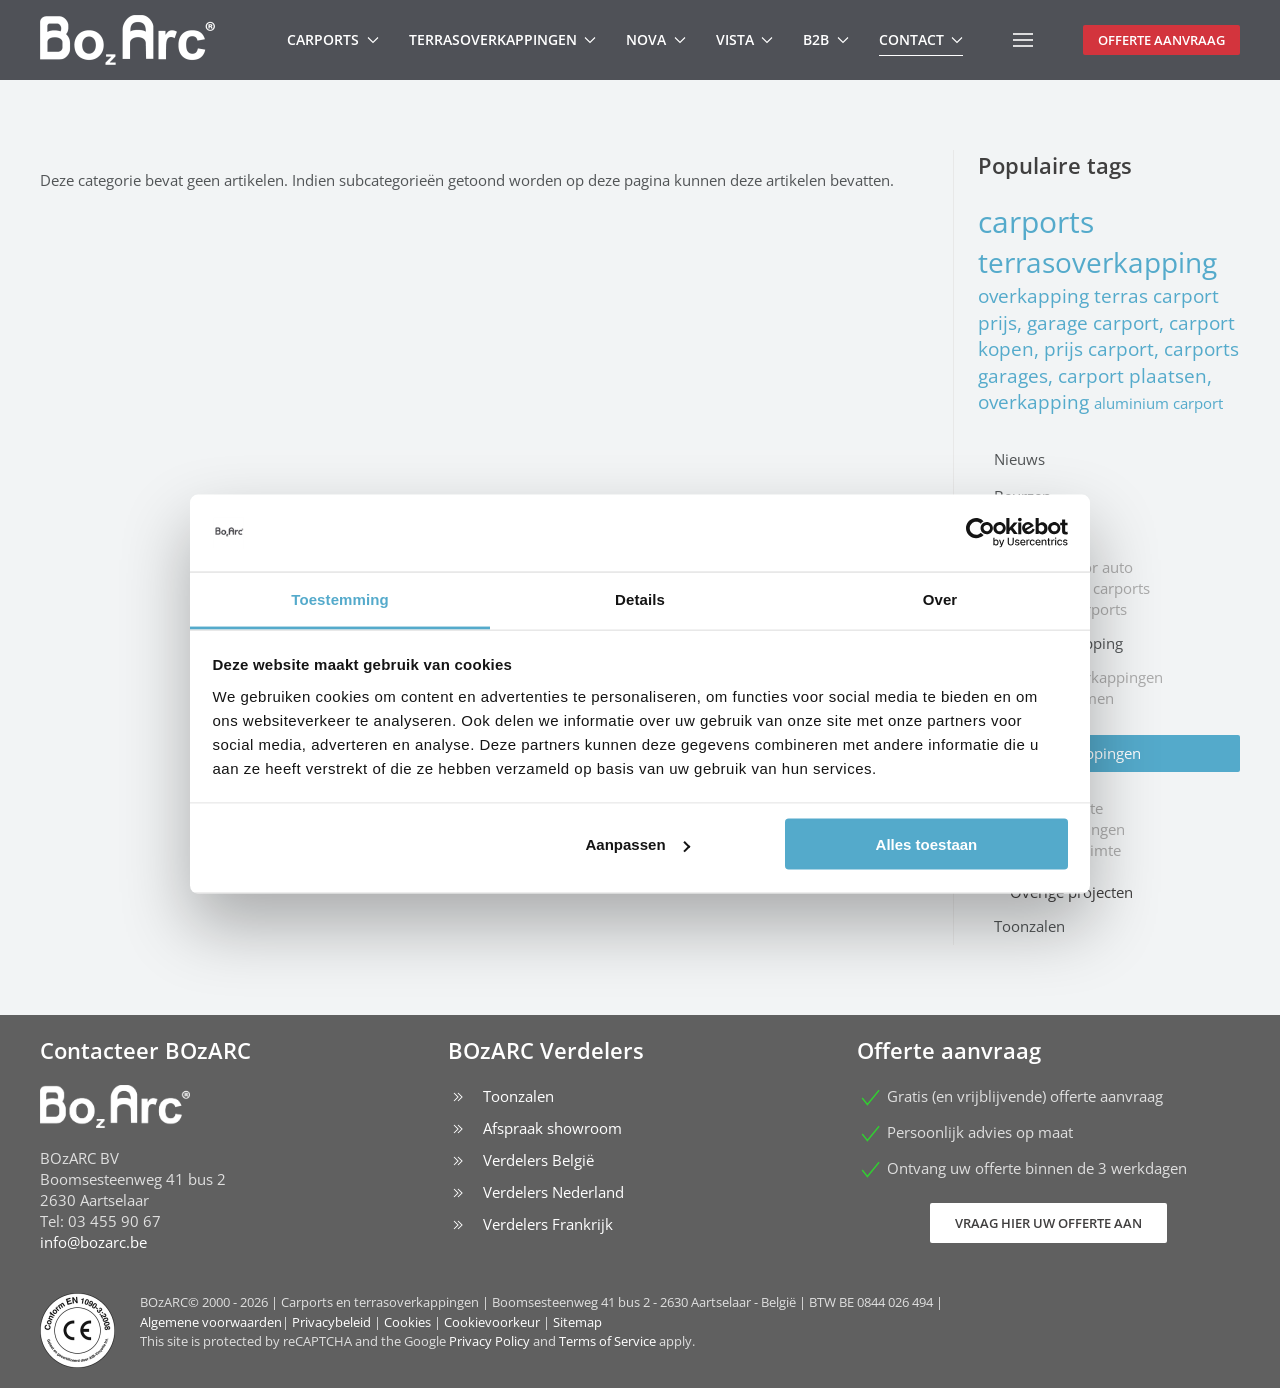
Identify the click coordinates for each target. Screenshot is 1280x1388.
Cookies (407, 1322)
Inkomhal (1042, 871)
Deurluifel (1044, 787)
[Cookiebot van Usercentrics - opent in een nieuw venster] (980, 533)
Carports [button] (333, 39)
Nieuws (1019, 459)
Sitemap (577, 1322)
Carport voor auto (1071, 567)
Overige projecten (1071, 892)
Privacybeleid (331, 1322)
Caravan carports (1068, 609)
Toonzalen (1029, 926)
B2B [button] (826, 39)
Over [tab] (940, 598)
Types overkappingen (1067, 753)
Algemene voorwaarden (211, 1322)
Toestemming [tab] (340, 598)
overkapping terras (1065, 295)
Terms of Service (607, 1341)
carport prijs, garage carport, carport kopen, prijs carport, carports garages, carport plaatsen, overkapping (1108, 349)
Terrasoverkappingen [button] (503, 39)
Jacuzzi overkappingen (1086, 677)
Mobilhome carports (1080, 588)
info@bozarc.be (93, 1242)
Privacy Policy (489, 1341)
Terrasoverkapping (1058, 643)
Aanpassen (638, 844)
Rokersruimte (1056, 808)
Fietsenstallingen (1067, 829)
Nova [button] (656, 39)
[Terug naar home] (127, 40)
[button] (1023, 40)
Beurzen (1022, 496)
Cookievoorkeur (492, 1322)
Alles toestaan (927, 844)
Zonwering (1047, 719)
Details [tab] (640, 598)
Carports (1023, 533)
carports (1036, 221)
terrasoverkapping (1097, 262)
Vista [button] (745, 39)
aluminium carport (1158, 403)
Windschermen (1062, 698)
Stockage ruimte (1065, 850)
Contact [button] (921, 39)
